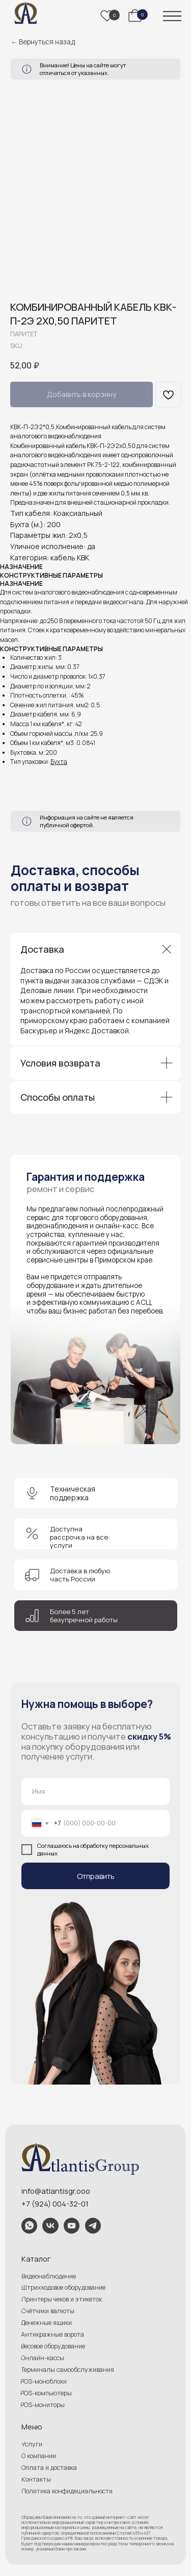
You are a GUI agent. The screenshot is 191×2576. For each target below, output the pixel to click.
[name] (95, 1791)
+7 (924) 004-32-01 (55, 2203)
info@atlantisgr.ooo (55, 2191)
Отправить (96, 1876)
